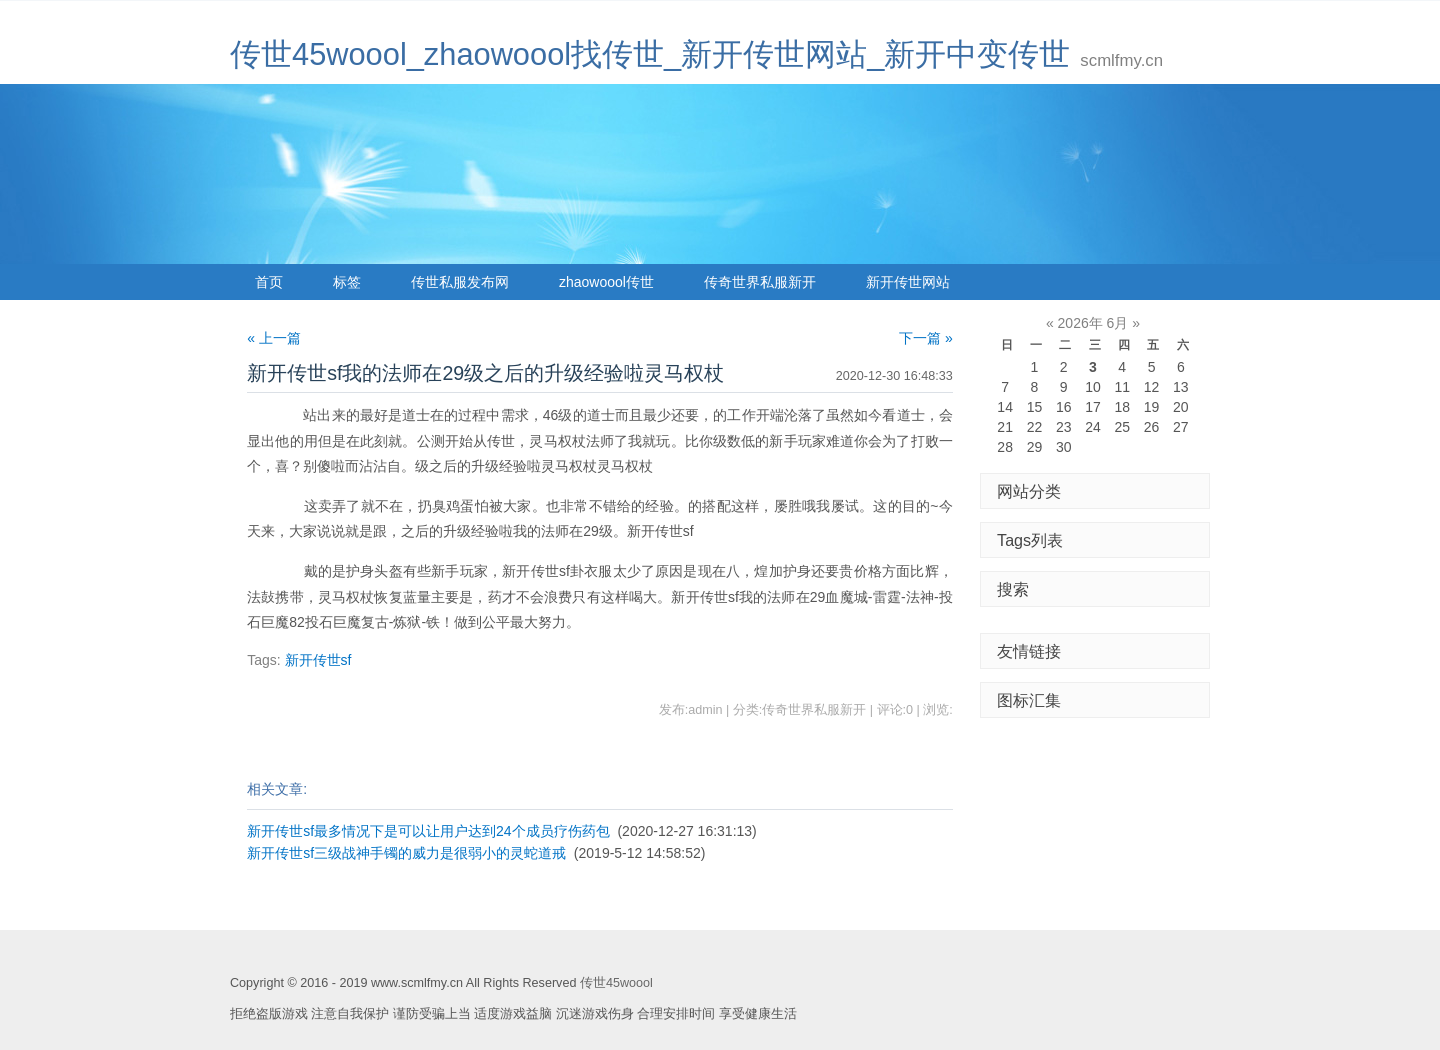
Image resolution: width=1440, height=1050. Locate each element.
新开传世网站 (908, 282)
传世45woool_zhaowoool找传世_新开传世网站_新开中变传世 (650, 54)
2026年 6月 (1093, 323)
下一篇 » (926, 338)
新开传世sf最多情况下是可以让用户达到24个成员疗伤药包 (428, 831)
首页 (269, 282)
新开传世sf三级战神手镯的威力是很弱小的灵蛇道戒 (406, 853)
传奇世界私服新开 (760, 282)
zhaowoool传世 (606, 282)
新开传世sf (318, 660)
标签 (347, 282)
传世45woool (616, 983)
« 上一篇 (274, 338)
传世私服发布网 (460, 282)
